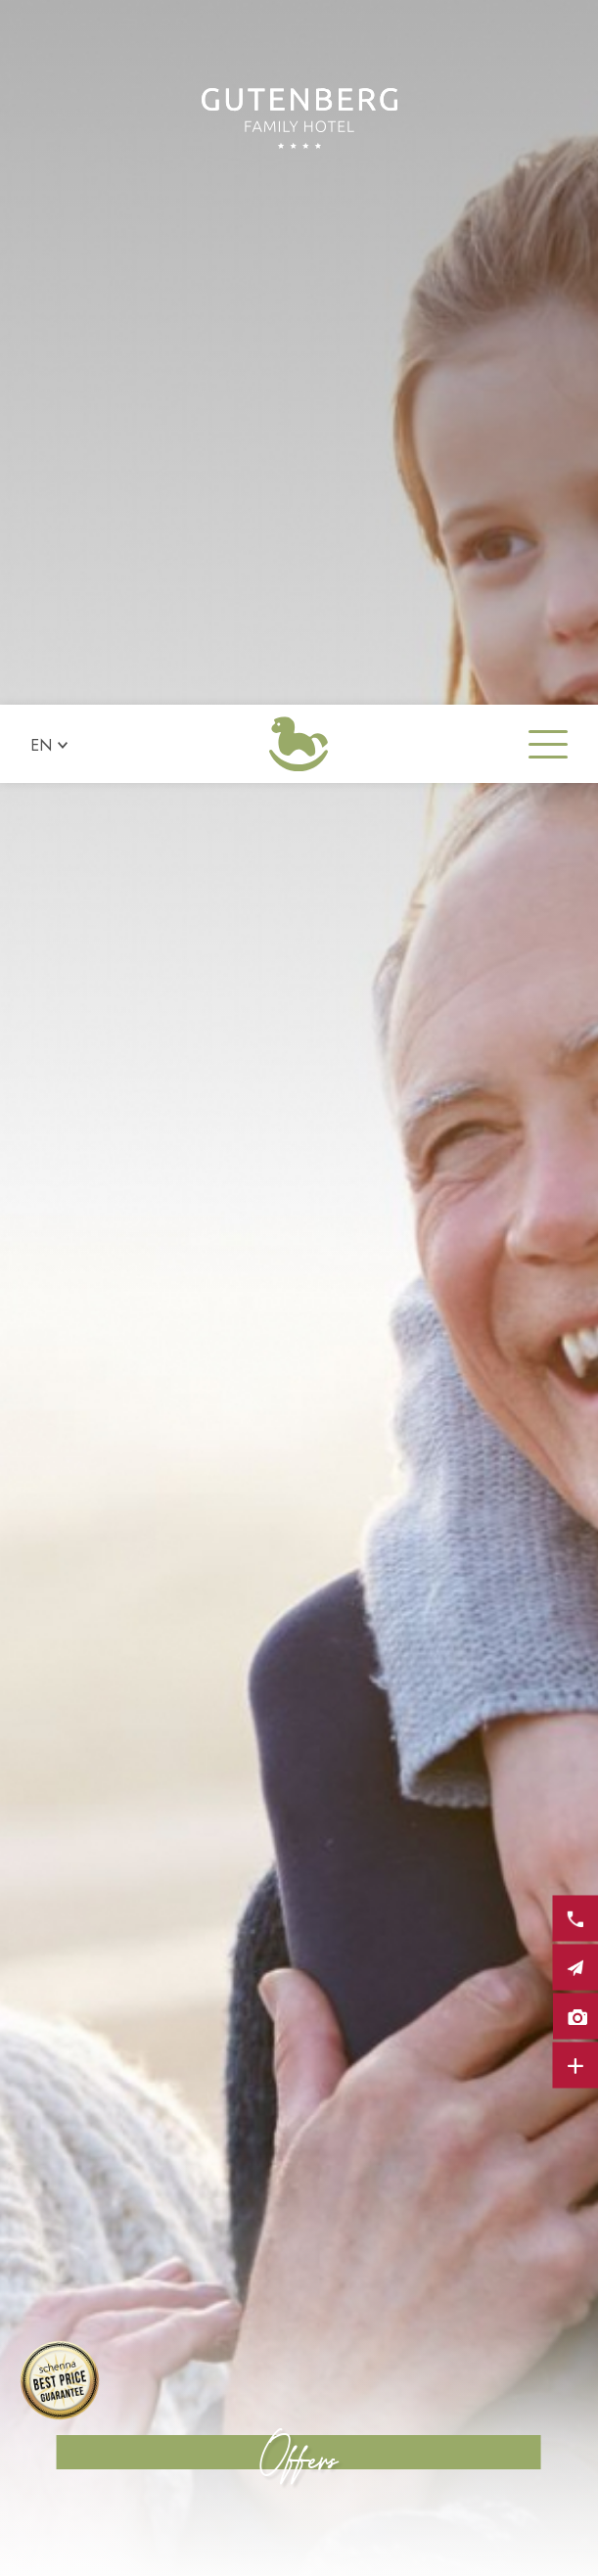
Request (149, 2550)
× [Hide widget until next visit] (64, 2452)
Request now (396, 2326)
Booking (448, 2550)
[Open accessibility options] (44, 2473)
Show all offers (214, 2326)
